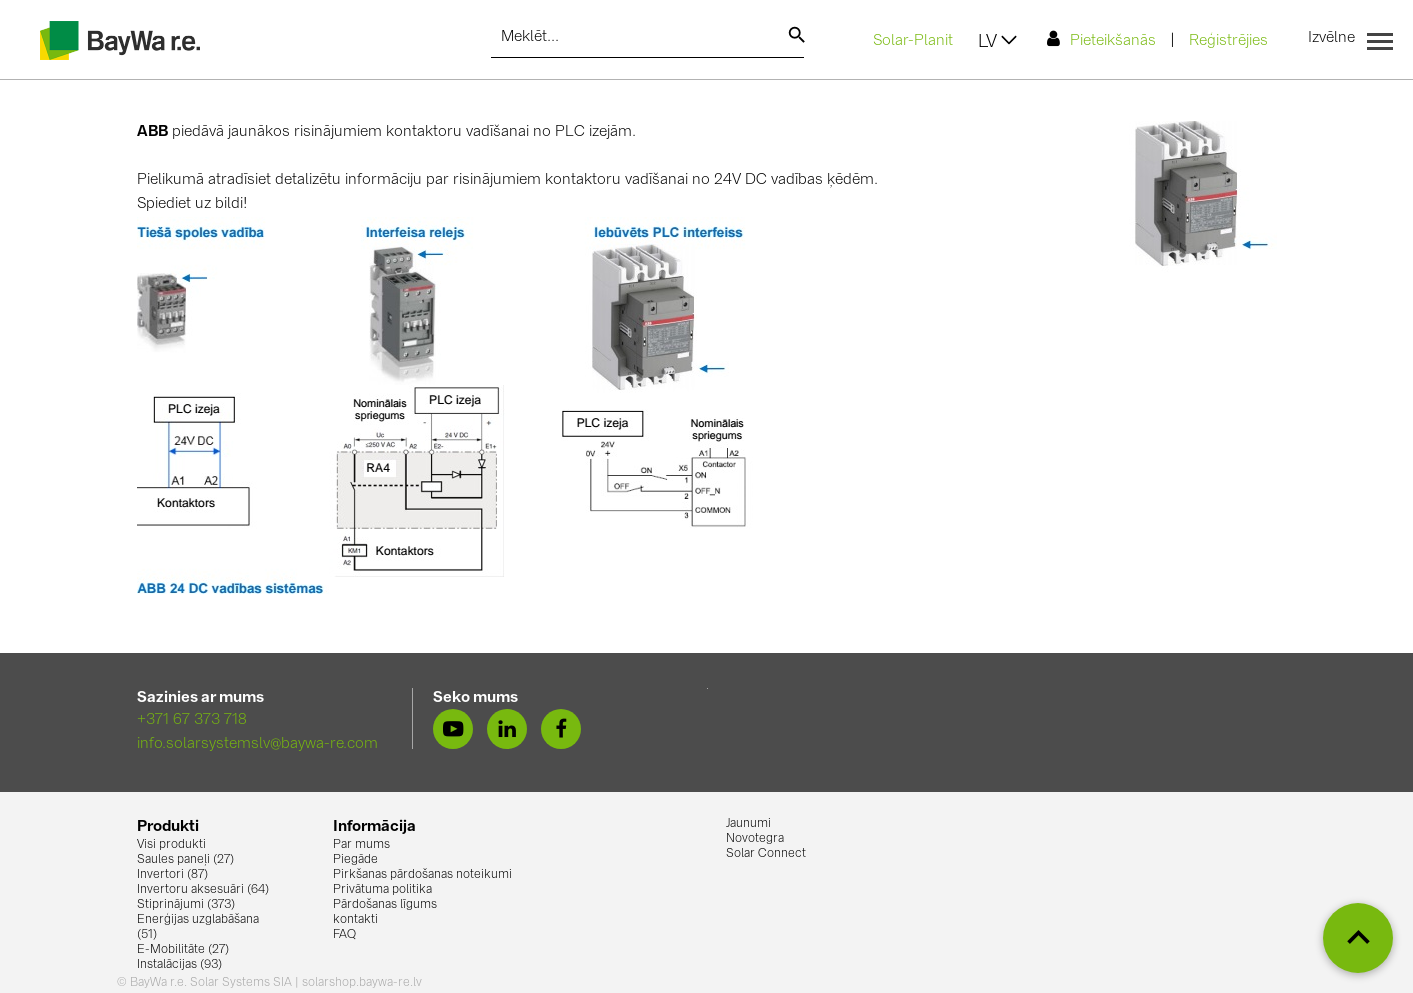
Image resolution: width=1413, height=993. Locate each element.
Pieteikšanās (1101, 39)
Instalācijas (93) (179, 965)
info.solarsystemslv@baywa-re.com (257, 744)
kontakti (355, 920)
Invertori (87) (172, 875)
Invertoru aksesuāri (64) (203, 890)
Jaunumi (748, 824)
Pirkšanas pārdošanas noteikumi (422, 875)
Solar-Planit (913, 41)
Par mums (361, 845)
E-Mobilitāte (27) (183, 950)
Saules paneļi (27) (185, 860)
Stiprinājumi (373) (186, 905)
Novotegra (755, 839)
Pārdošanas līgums (385, 905)
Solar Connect (766, 854)
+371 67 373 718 (192, 720)
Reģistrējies (1228, 41)
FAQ (344, 935)
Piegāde (355, 860)
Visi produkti (171, 845)
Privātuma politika (382, 890)
